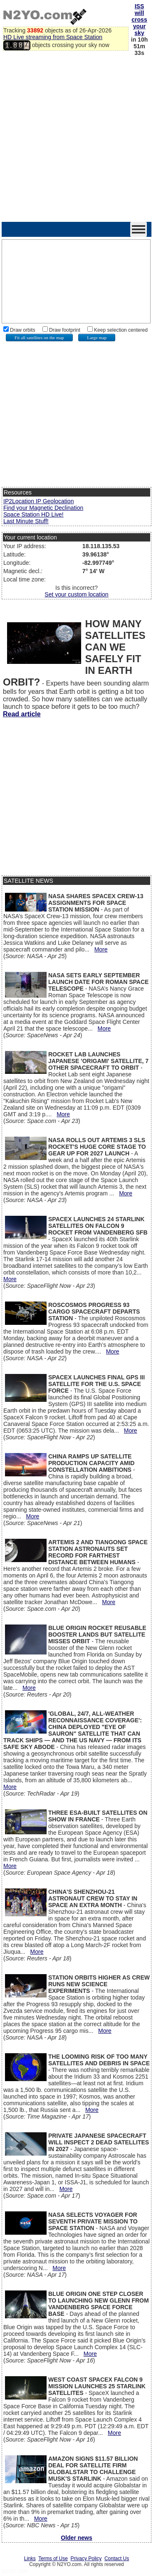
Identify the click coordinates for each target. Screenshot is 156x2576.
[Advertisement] (78, 140)
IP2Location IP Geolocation (38, 501)
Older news (76, 2537)
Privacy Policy (86, 2558)
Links (30, 2558)
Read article (22, 714)
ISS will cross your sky (139, 19)
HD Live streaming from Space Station (52, 37)
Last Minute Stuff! (26, 521)
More (101, 949)
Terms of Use (53, 2558)
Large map (96, 337)
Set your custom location (76, 594)
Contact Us (116, 2558)
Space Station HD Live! (33, 514)
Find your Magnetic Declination (43, 507)
